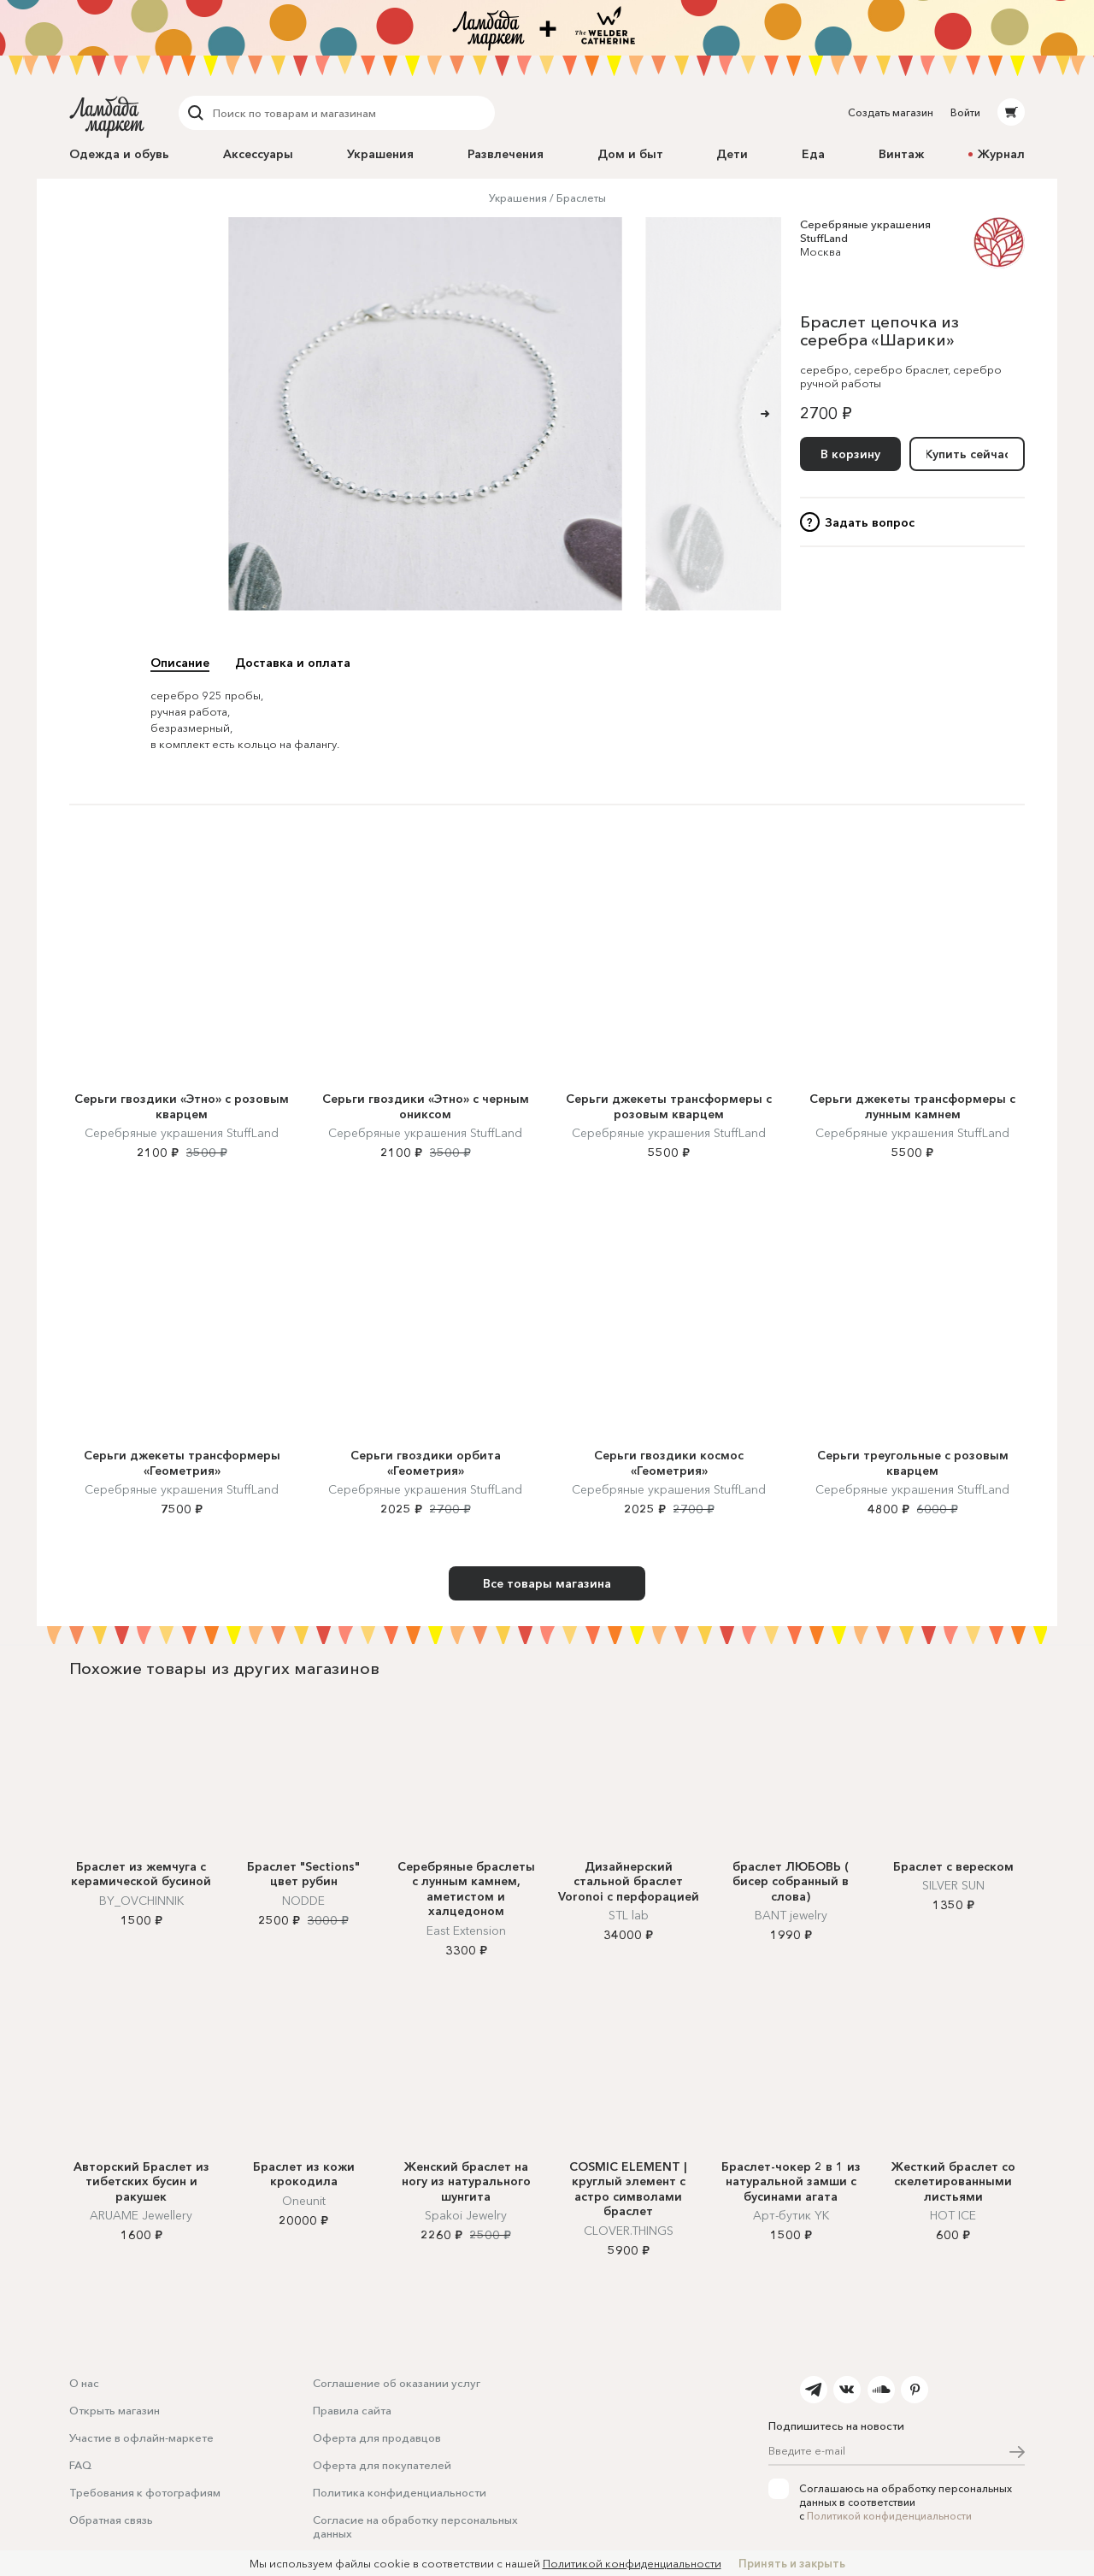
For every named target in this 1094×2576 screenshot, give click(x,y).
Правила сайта (352, 2410)
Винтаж (901, 154)
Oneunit (304, 2200)
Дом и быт (630, 154)
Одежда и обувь (119, 154)
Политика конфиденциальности (399, 2492)
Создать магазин (890, 112)
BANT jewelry (791, 1915)
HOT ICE (953, 2215)
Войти (965, 112)
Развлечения (506, 154)
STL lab (629, 1915)
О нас (84, 2383)
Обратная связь (111, 2519)
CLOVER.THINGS (628, 2230)
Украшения (380, 154)
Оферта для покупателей (382, 2465)
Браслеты (581, 198)
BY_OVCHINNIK (141, 1900)
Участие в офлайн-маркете (141, 2437)
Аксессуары (258, 154)
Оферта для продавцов (377, 2437)
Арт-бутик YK (791, 2215)
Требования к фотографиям (145, 2492)
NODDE (303, 1900)
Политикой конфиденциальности (889, 2515)
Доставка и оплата (292, 662)
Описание (179, 662)
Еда (813, 154)
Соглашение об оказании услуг (396, 2383)
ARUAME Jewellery (141, 2215)
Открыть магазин (114, 2410)
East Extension (466, 1930)
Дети (732, 154)
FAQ (80, 2465)
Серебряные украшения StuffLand (182, 1133)
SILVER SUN (953, 1885)
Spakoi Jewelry (466, 2215)
